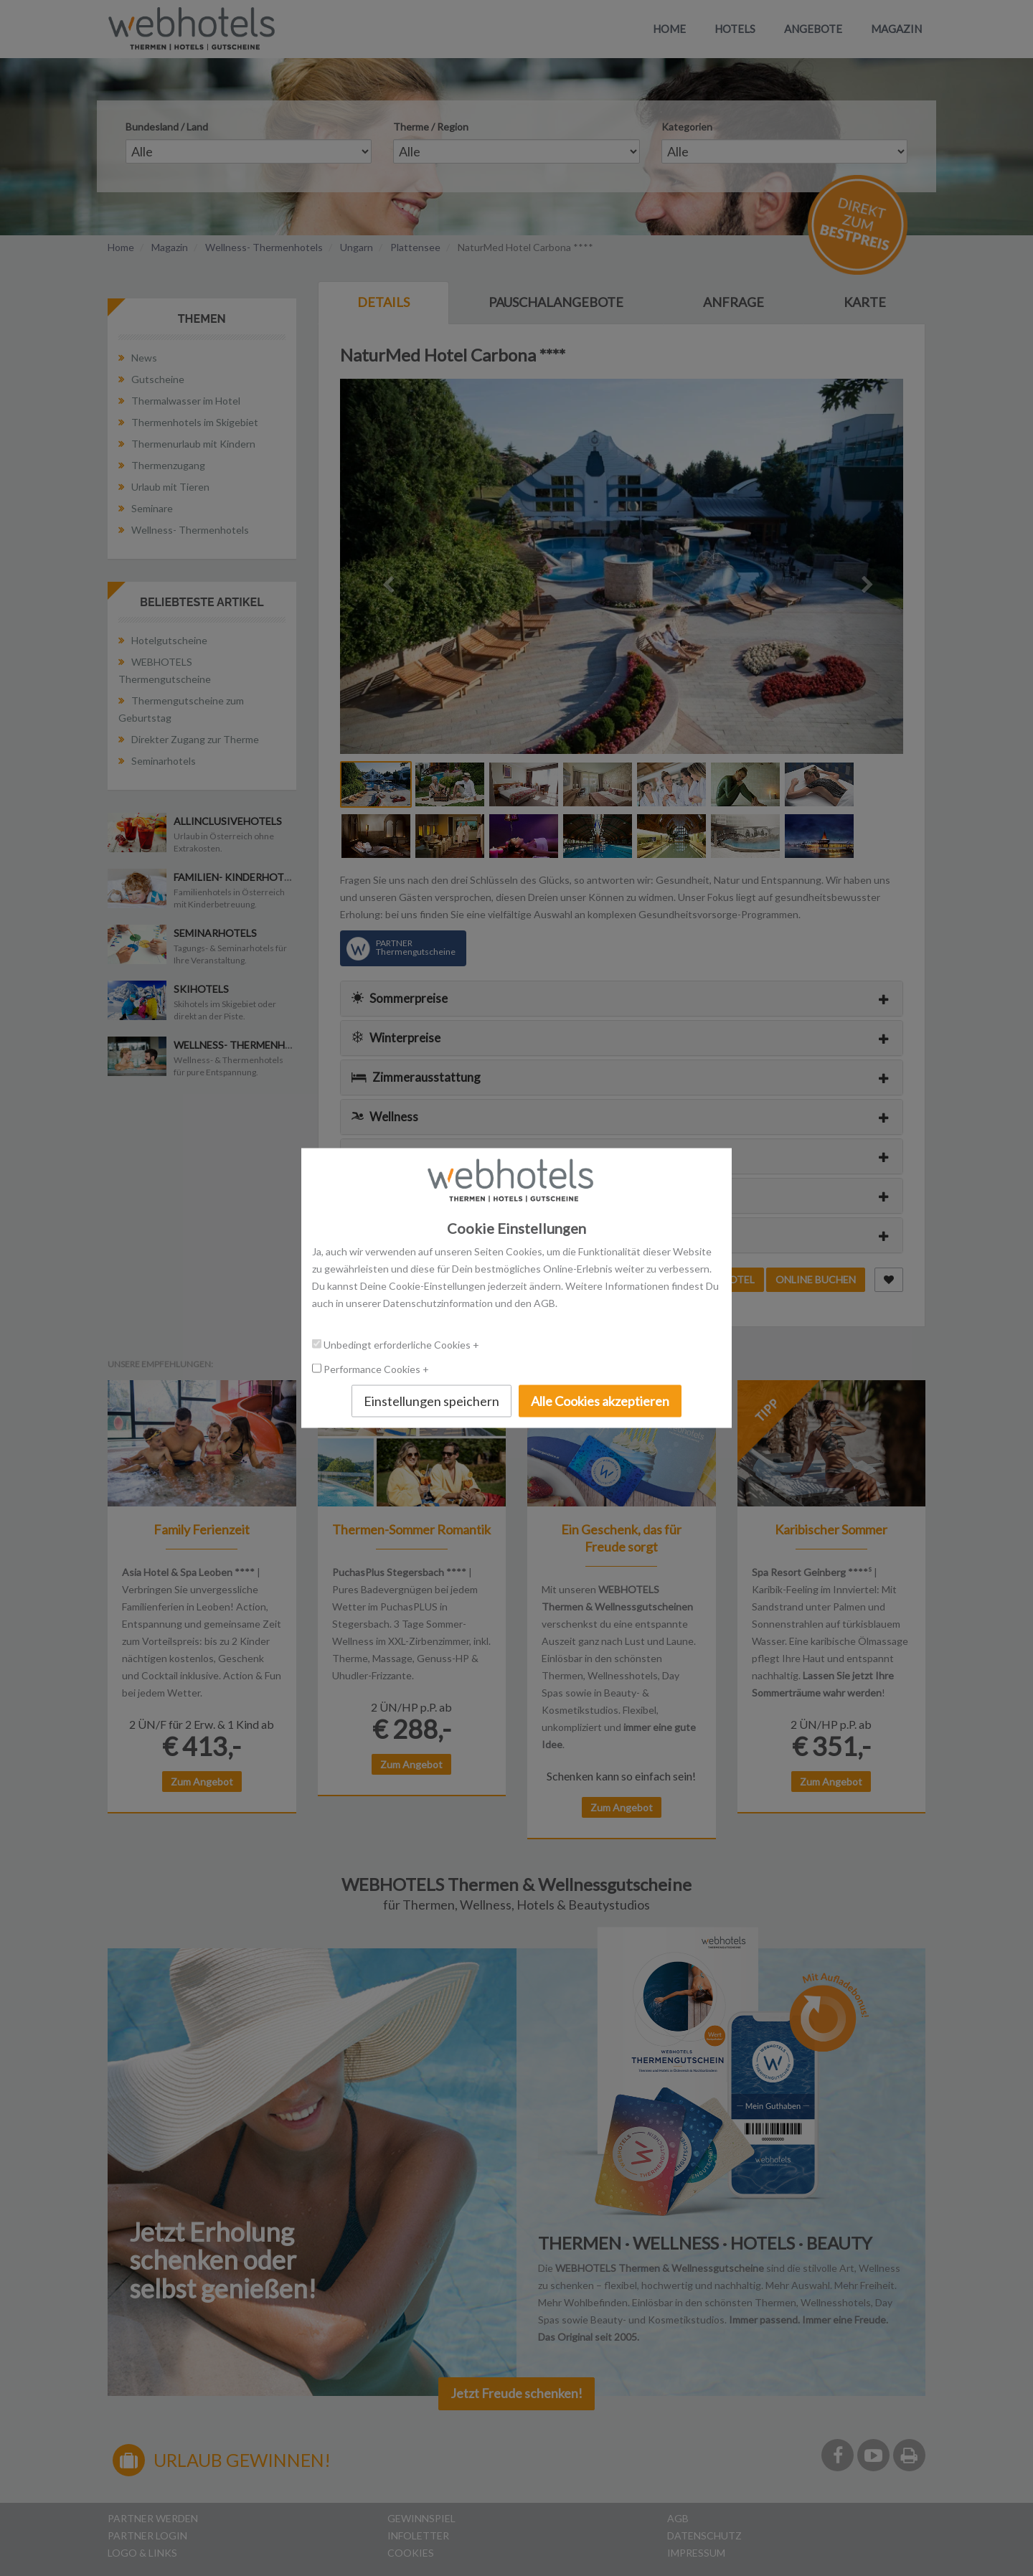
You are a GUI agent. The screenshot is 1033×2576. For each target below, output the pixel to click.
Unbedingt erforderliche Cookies (398, 1344)
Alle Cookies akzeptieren (600, 1400)
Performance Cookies (373, 1368)
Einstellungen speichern (431, 1400)
